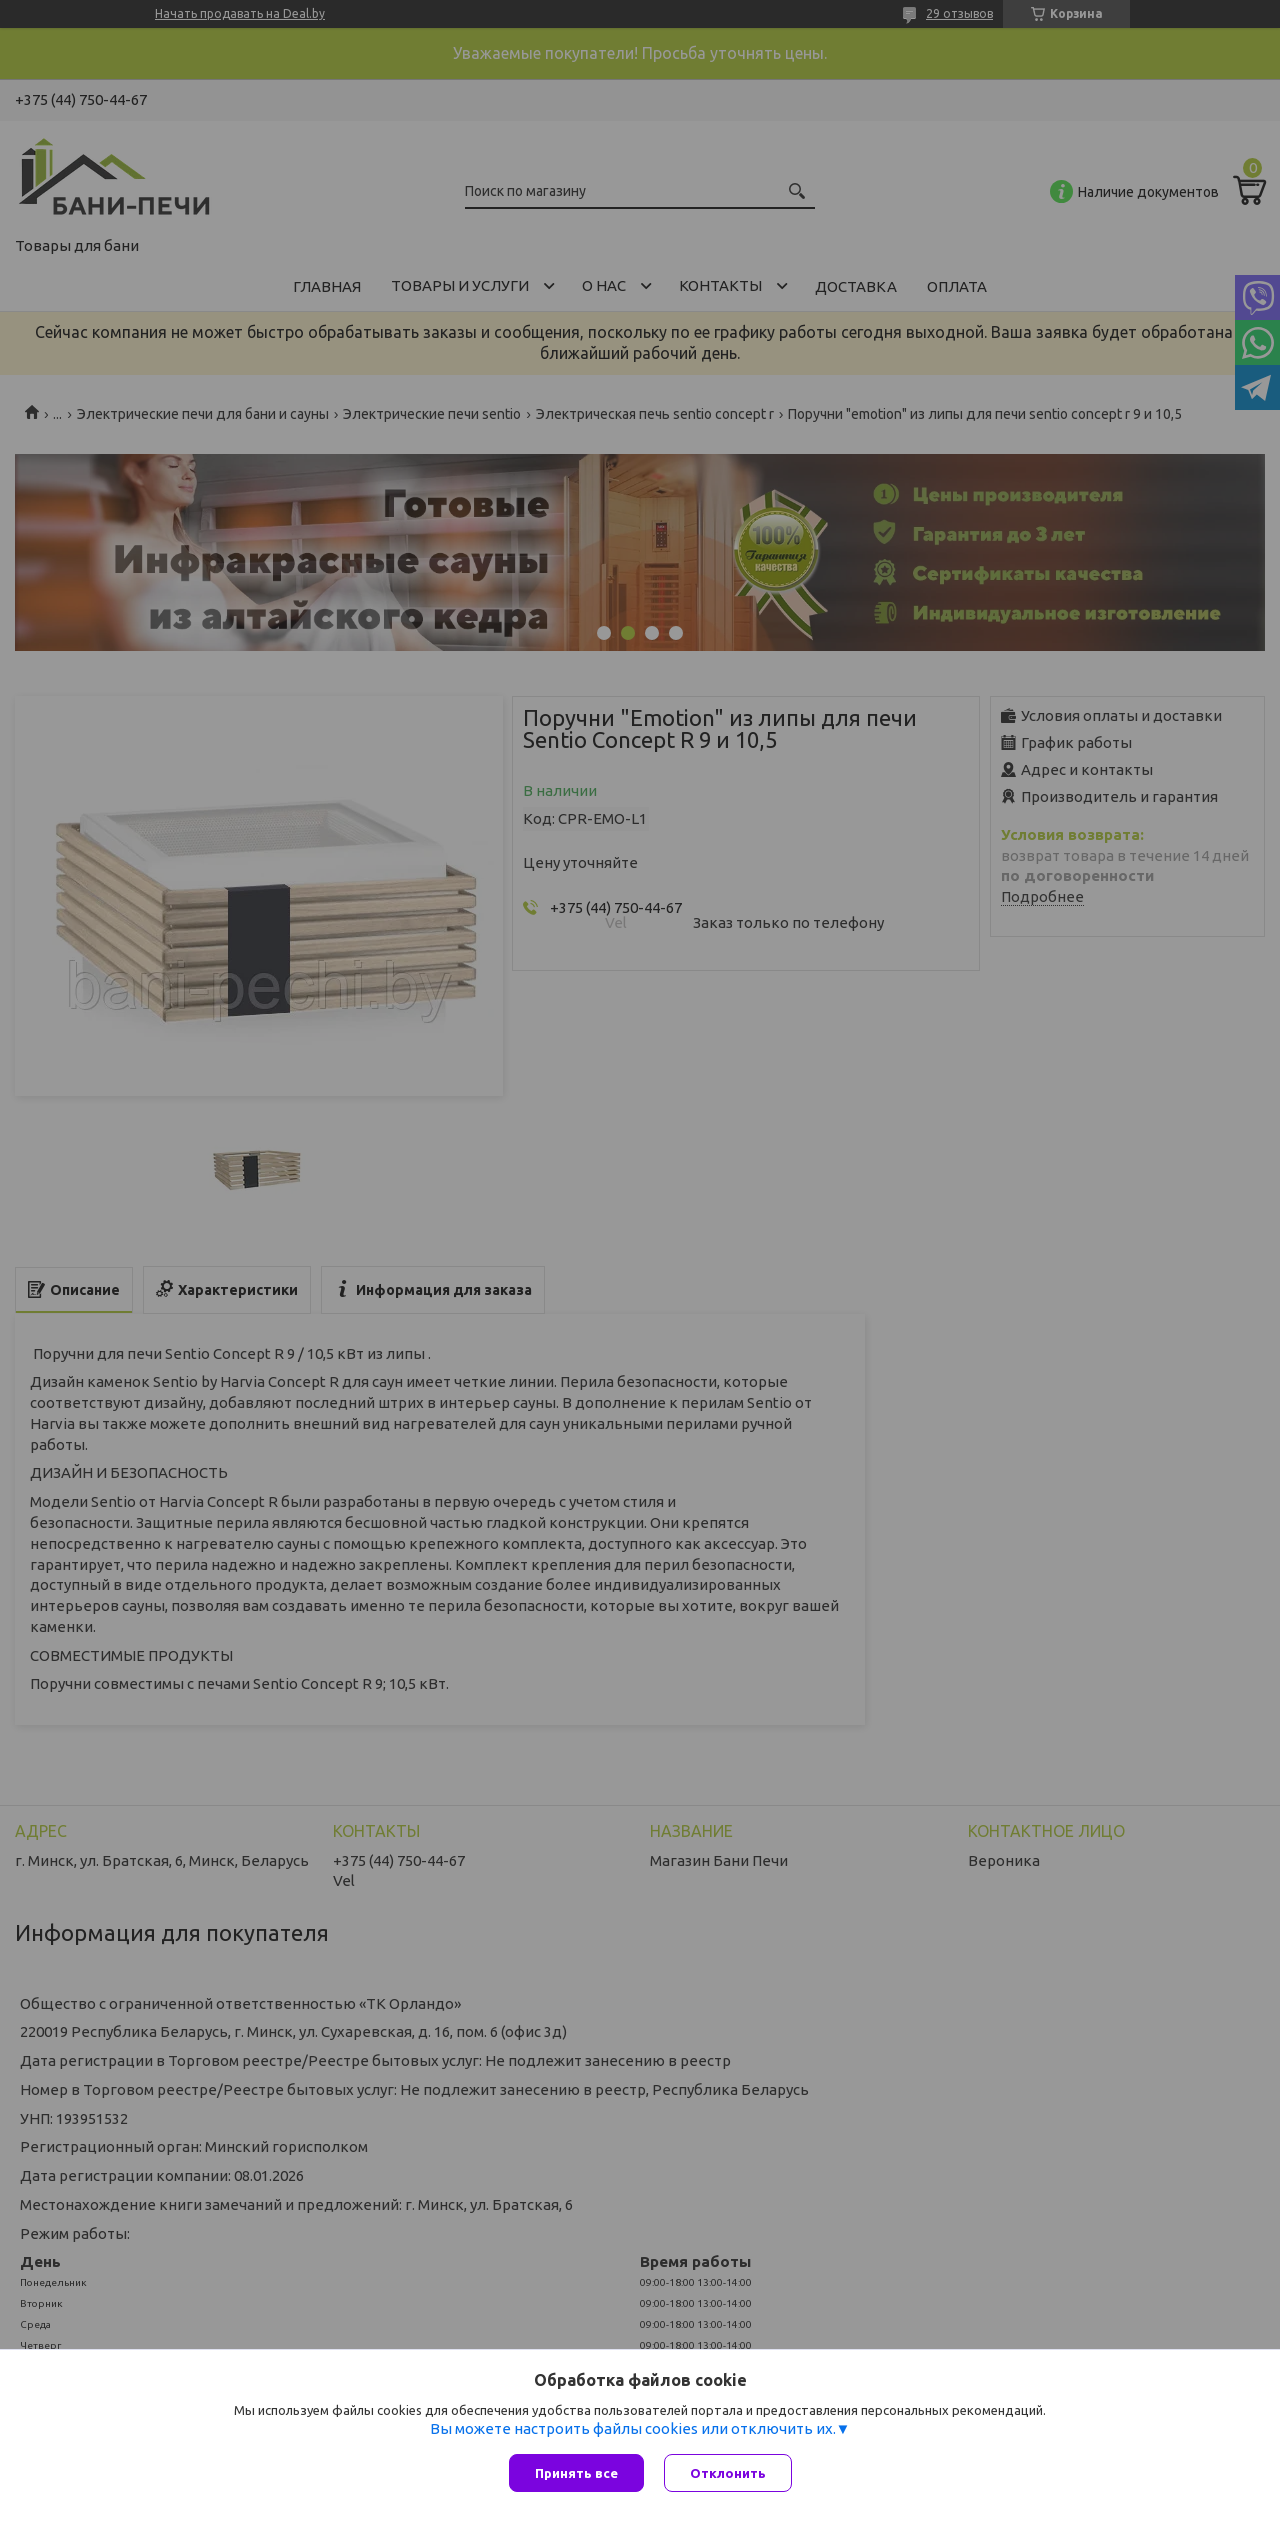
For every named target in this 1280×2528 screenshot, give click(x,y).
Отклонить (728, 2473)
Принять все (576, 2473)
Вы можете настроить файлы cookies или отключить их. (633, 2428)
